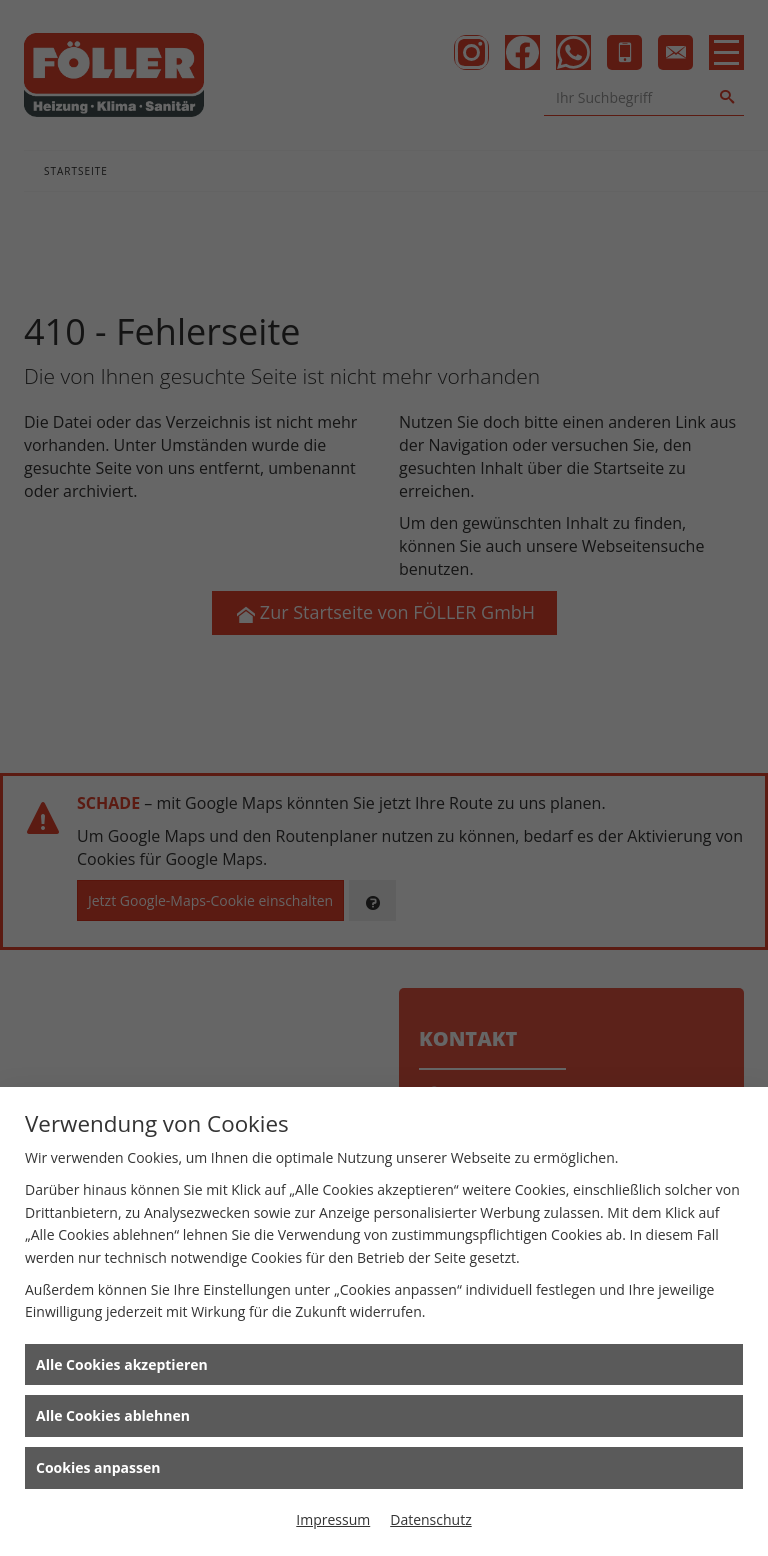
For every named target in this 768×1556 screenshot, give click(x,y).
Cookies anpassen (98, 1467)
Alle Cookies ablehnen (113, 1415)
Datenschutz (430, 1519)
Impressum (333, 1519)
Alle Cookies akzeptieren (122, 1364)
